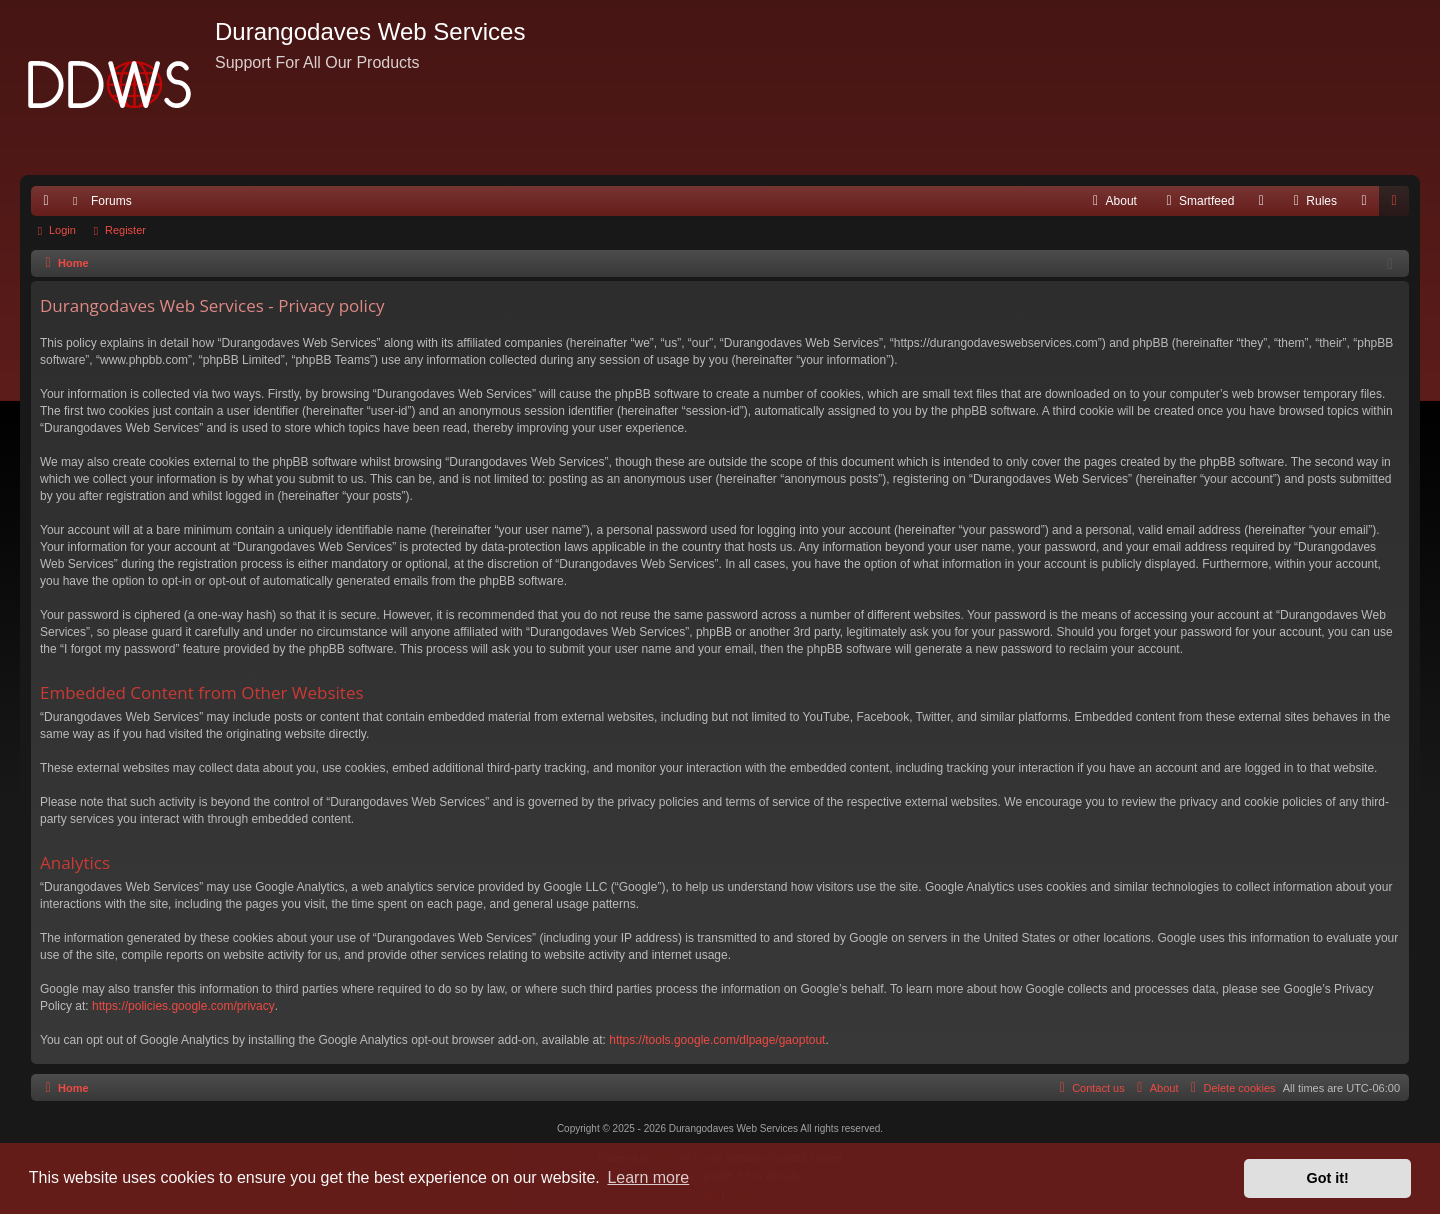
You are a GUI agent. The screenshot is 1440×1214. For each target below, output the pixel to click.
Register (125, 230)
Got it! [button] (1328, 1178)
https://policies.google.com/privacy (183, 1006)
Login (62, 230)
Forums (111, 201)
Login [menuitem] (1368, 205)
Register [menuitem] (1398, 205)
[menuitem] (1112, 201)
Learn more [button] (648, 1177)
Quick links (50, 205)
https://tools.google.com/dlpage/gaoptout (717, 1040)
